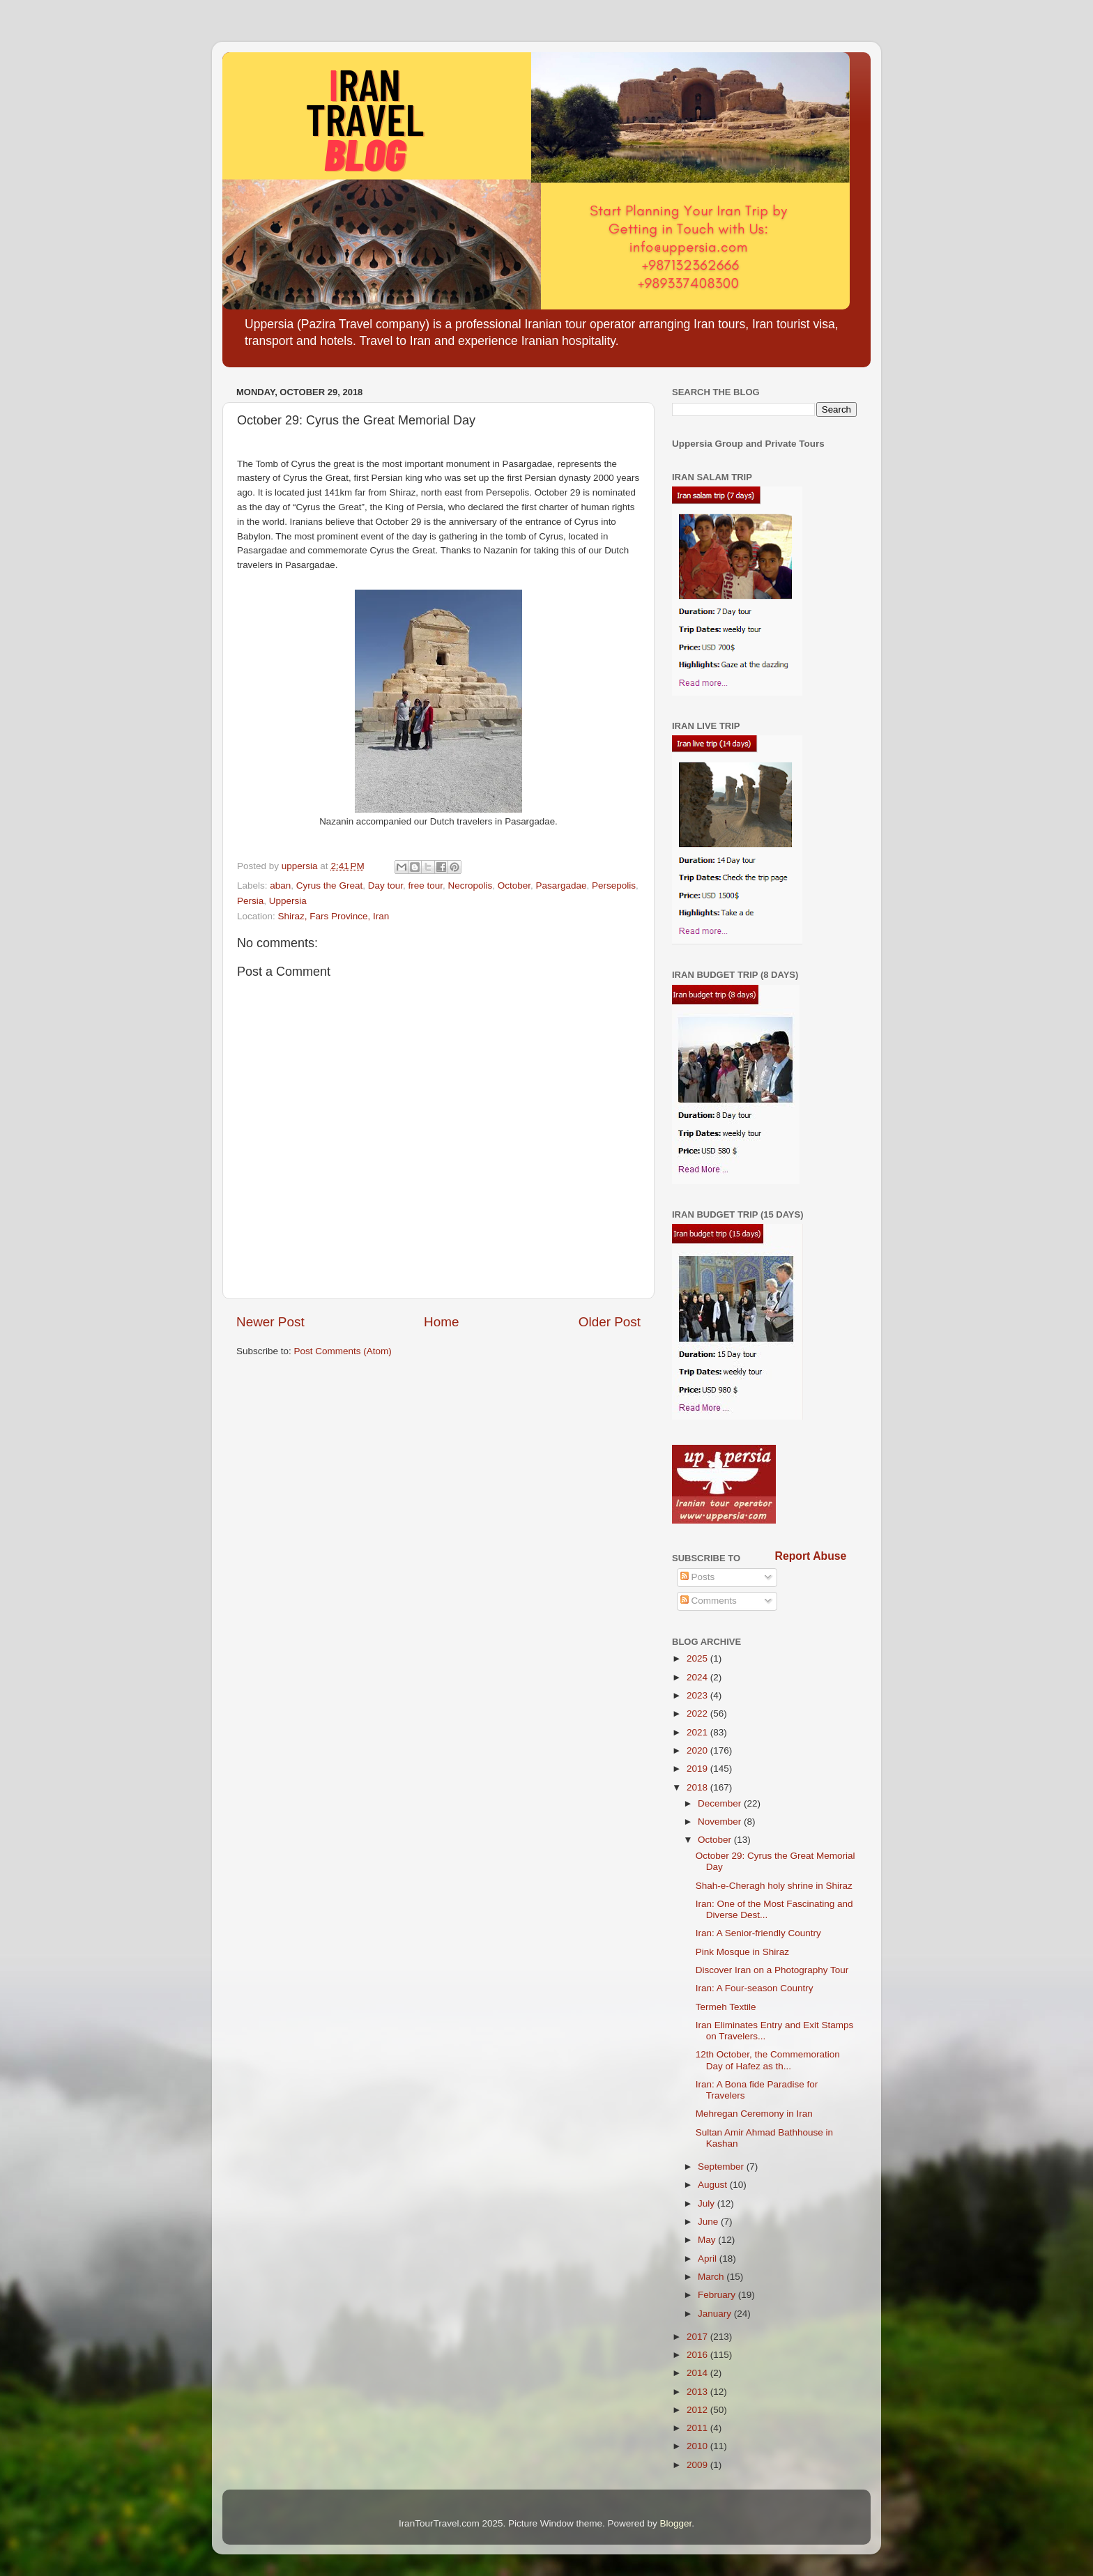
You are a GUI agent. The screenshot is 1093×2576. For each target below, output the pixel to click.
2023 (698, 1695)
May (708, 2239)
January (716, 2313)
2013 (698, 2391)
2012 (698, 2410)
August (714, 2184)
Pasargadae (561, 885)
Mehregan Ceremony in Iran (754, 2113)
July (707, 2203)
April (708, 2258)
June (709, 2221)
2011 (698, 2428)
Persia (250, 901)
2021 (698, 1732)
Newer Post (270, 1321)
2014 (698, 2373)
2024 (698, 1677)
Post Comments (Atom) (343, 1351)
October (514, 885)
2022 (698, 1713)
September (722, 2166)
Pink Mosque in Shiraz (742, 1952)
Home (441, 1321)
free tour (425, 885)
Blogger (676, 2523)
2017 (698, 2336)
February (718, 2295)
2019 (698, 1768)
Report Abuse (811, 1556)
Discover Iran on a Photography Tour (772, 1970)
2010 (698, 2446)
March (712, 2276)
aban (280, 885)
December (721, 1803)
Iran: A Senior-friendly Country (758, 1933)
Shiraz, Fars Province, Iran (334, 916)
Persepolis (614, 885)
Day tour (385, 885)
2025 (698, 1658)
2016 (698, 2354)
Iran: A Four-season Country (754, 1988)
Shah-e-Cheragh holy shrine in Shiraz (774, 1885)
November (721, 1821)
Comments (708, 1600)
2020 (698, 1750)
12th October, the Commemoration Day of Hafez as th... (768, 2060)
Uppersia (288, 901)
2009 (698, 2465)
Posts (697, 1577)
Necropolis (470, 885)
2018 (698, 1787)
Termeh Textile (726, 2007)
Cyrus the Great (329, 885)
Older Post (610, 1321)
